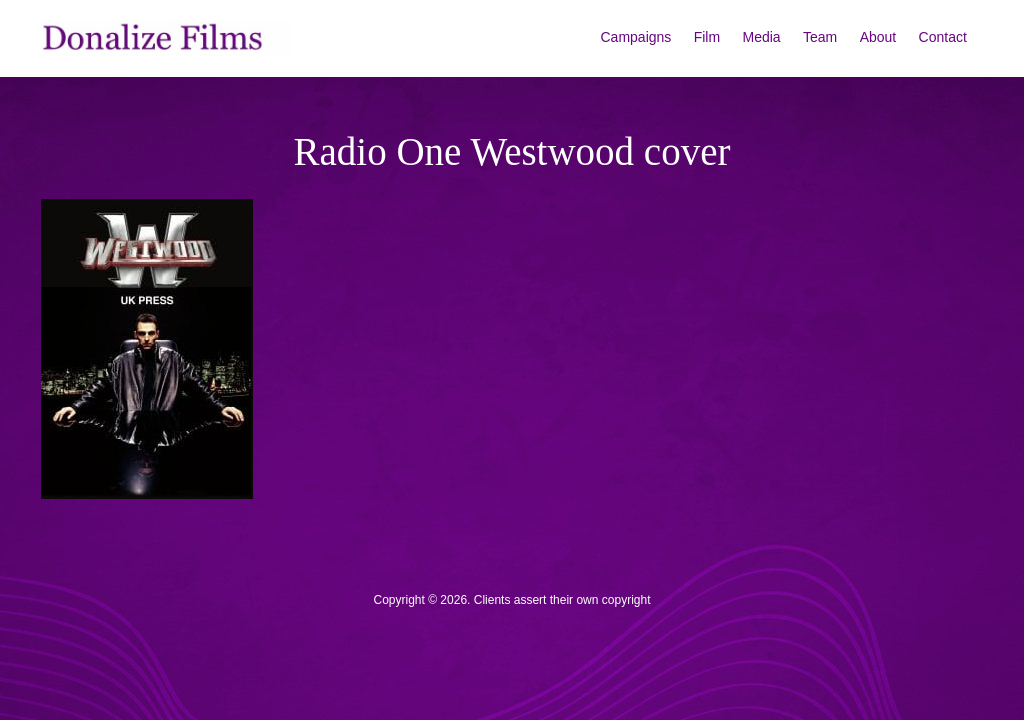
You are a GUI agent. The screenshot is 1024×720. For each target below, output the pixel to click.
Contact (943, 37)
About (878, 37)
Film (707, 37)
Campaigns (636, 37)
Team (820, 37)
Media (762, 37)
